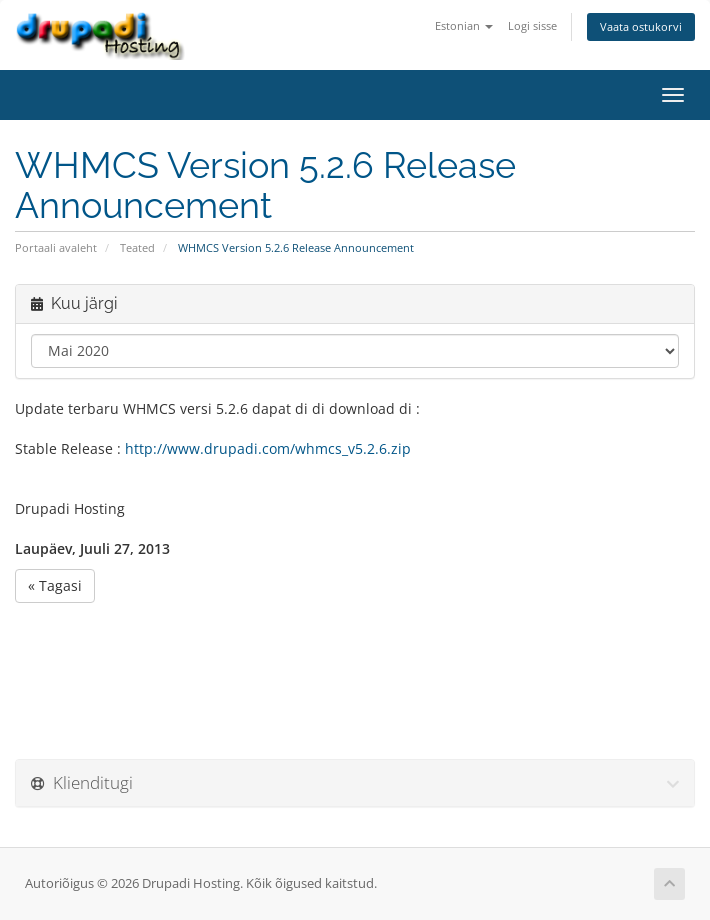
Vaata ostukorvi (641, 26)
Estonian (464, 25)
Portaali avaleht (56, 247)
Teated (137, 247)
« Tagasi (55, 585)
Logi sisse (532, 25)
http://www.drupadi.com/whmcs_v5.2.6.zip (268, 448)
